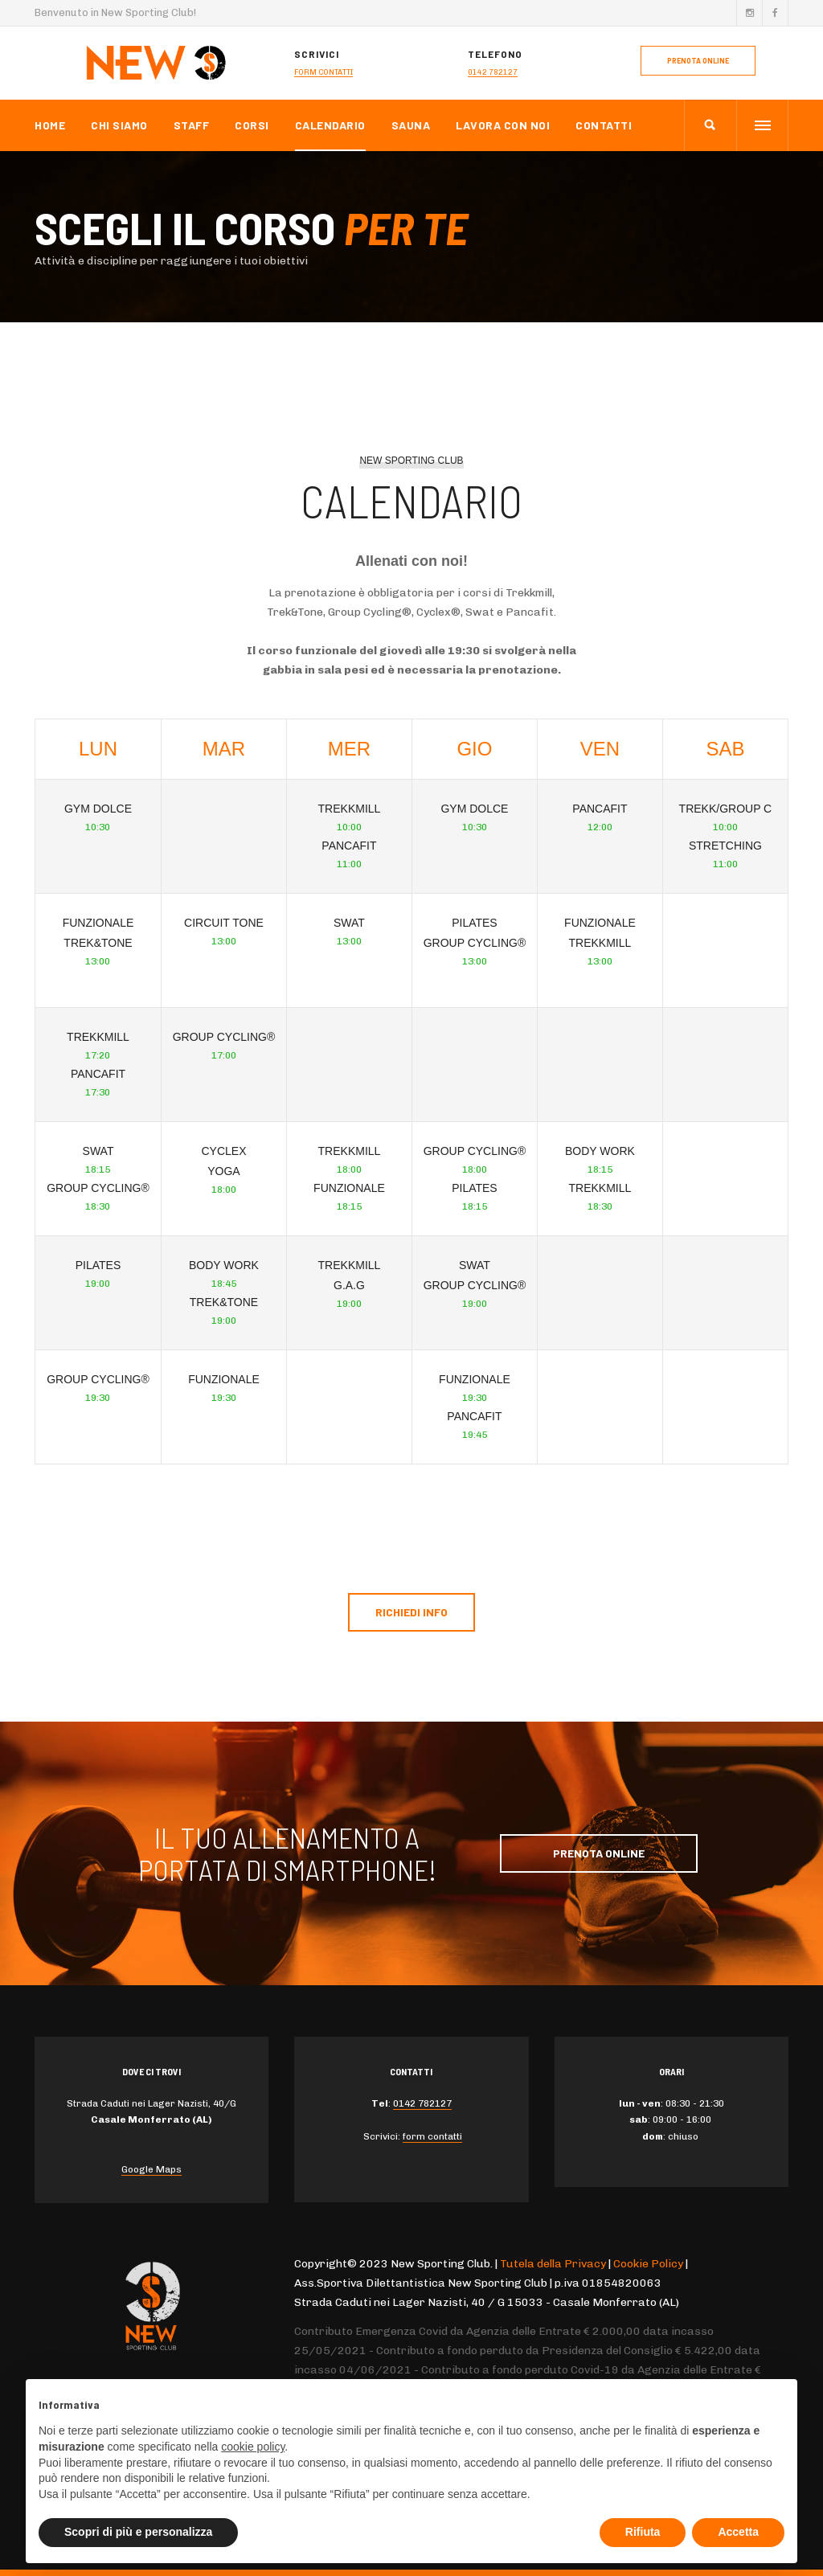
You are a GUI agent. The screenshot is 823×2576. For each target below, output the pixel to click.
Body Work (224, 1265)
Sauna (411, 125)
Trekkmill (98, 1036)
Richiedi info (411, 1612)
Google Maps (151, 2169)
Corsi (252, 125)
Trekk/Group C (725, 808)
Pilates (98, 1265)
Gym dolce (98, 808)
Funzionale (98, 922)
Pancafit (98, 1073)
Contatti (603, 125)
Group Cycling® (98, 1188)
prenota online (698, 60)
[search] (710, 125)
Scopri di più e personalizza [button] (138, 2531)
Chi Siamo (119, 125)
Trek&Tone (97, 942)
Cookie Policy (648, 2264)
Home (50, 125)
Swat (98, 1151)
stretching (725, 845)
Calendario (330, 125)
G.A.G (349, 1285)
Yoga (223, 1171)
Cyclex (223, 1151)
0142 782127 (493, 72)
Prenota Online (599, 1853)
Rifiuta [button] (643, 2531)
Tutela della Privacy (553, 2264)
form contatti (323, 72)
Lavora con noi (503, 125)
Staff (192, 125)
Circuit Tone (224, 922)
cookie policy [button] (253, 2446)
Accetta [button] (738, 2531)
